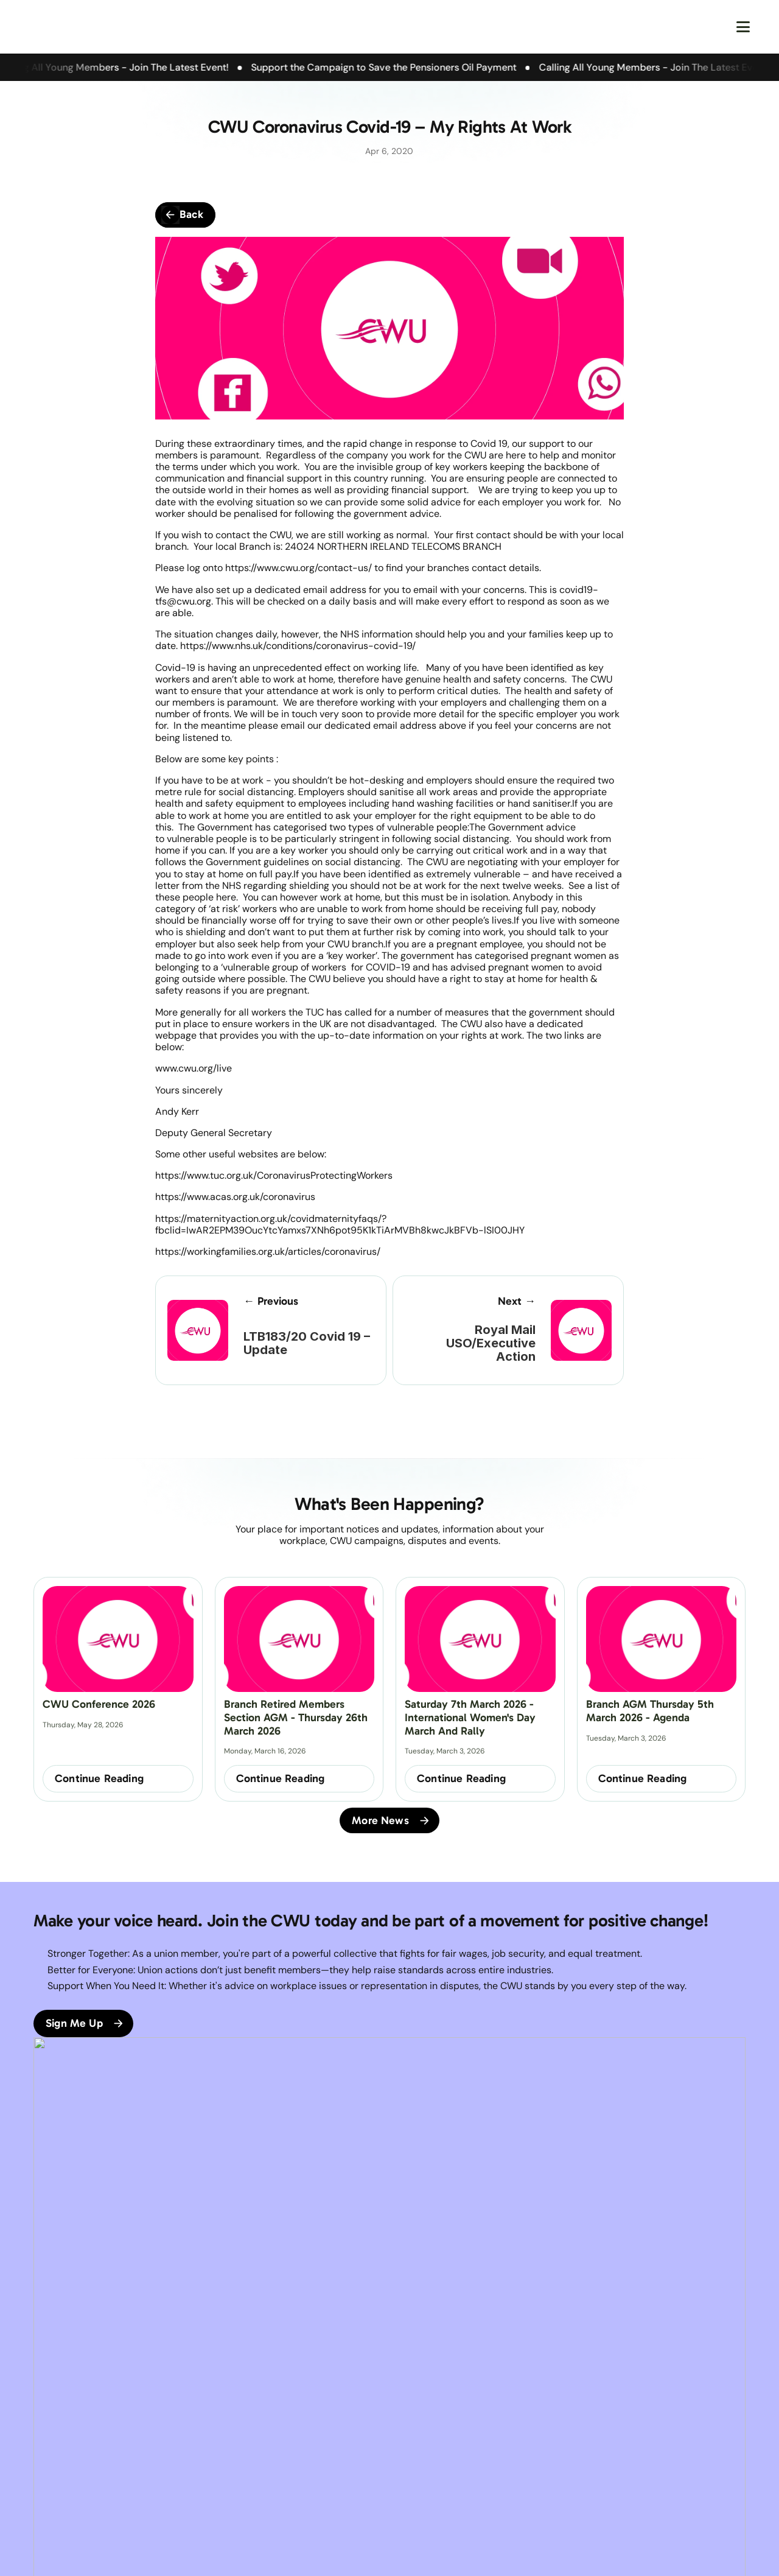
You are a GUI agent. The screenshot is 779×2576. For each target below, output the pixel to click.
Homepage (55, 2424)
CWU (165, 2424)
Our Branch (55, 2457)
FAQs (165, 2457)
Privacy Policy (304, 2440)
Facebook (418, 2424)
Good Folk (454, 2552)
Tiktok (410, 2473)
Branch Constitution (193, 2440)
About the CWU (64, 2440)
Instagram (418, 2457)
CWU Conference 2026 (99, 1704)
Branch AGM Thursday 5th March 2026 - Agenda (651, 1710)
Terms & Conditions (315, 2424)
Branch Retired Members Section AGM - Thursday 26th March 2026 (297, 1717)
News (44, 2473)
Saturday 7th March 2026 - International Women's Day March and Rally (472, 1717)
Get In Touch (180, 2473)
